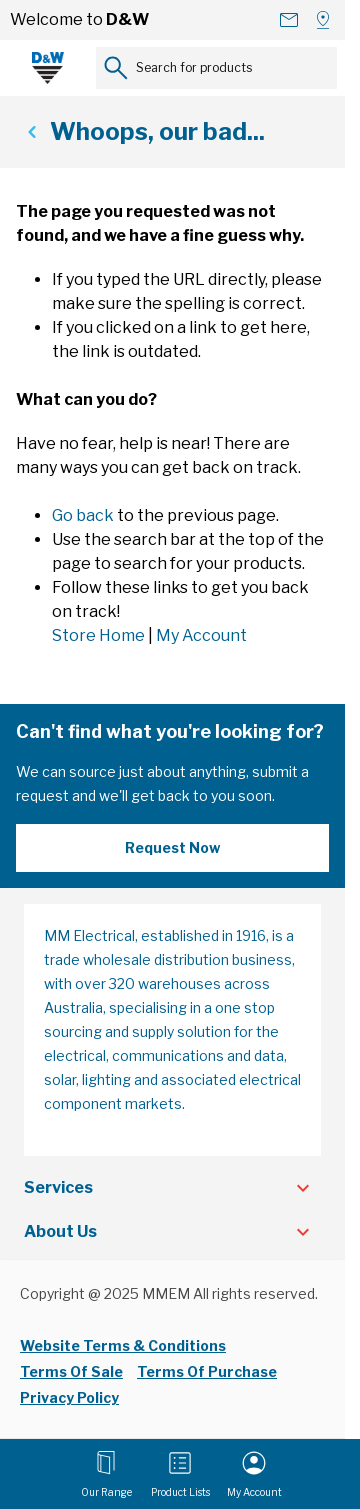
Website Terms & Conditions (123, 1345)
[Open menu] (106, 1474)
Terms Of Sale (71, 1371)
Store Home (98, 635)
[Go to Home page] (48, 68)
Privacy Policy (69, 1397)
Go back (83, 515)
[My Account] (254, 1474)
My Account (201, 635)
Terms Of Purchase (207, 1371)
